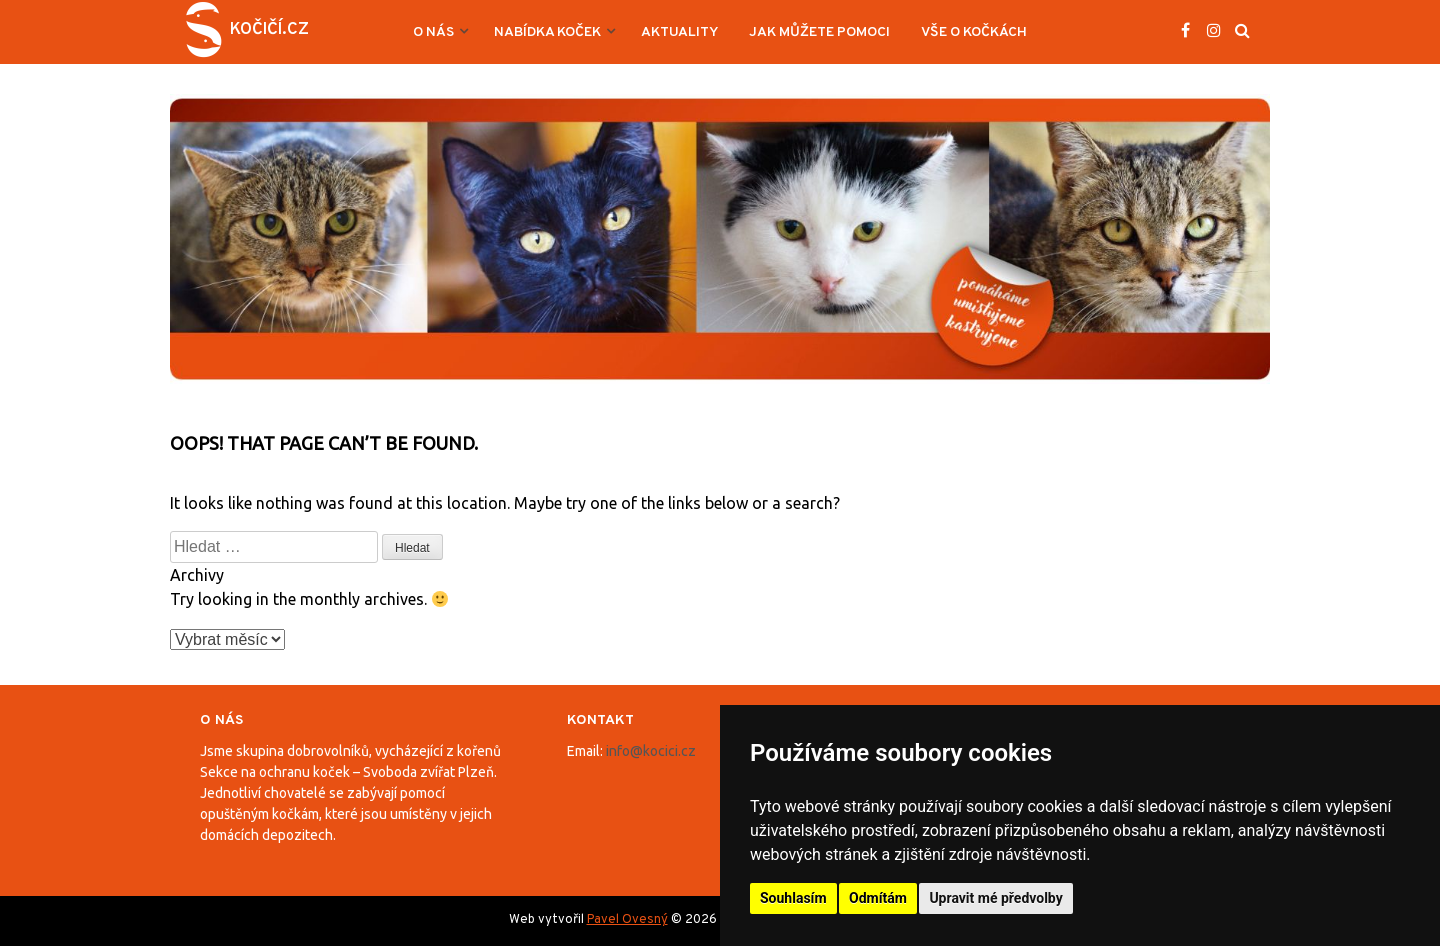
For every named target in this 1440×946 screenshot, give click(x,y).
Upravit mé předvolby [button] (995, 898)
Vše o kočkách (974, 32)
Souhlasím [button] (793, 898)
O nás (433, 32)
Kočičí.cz (269, 30)
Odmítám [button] (878, 898)
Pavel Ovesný (627, 920)
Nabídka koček (547, 32)
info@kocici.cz (651, 751)
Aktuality (679, 32)
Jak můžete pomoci (819, 32)
